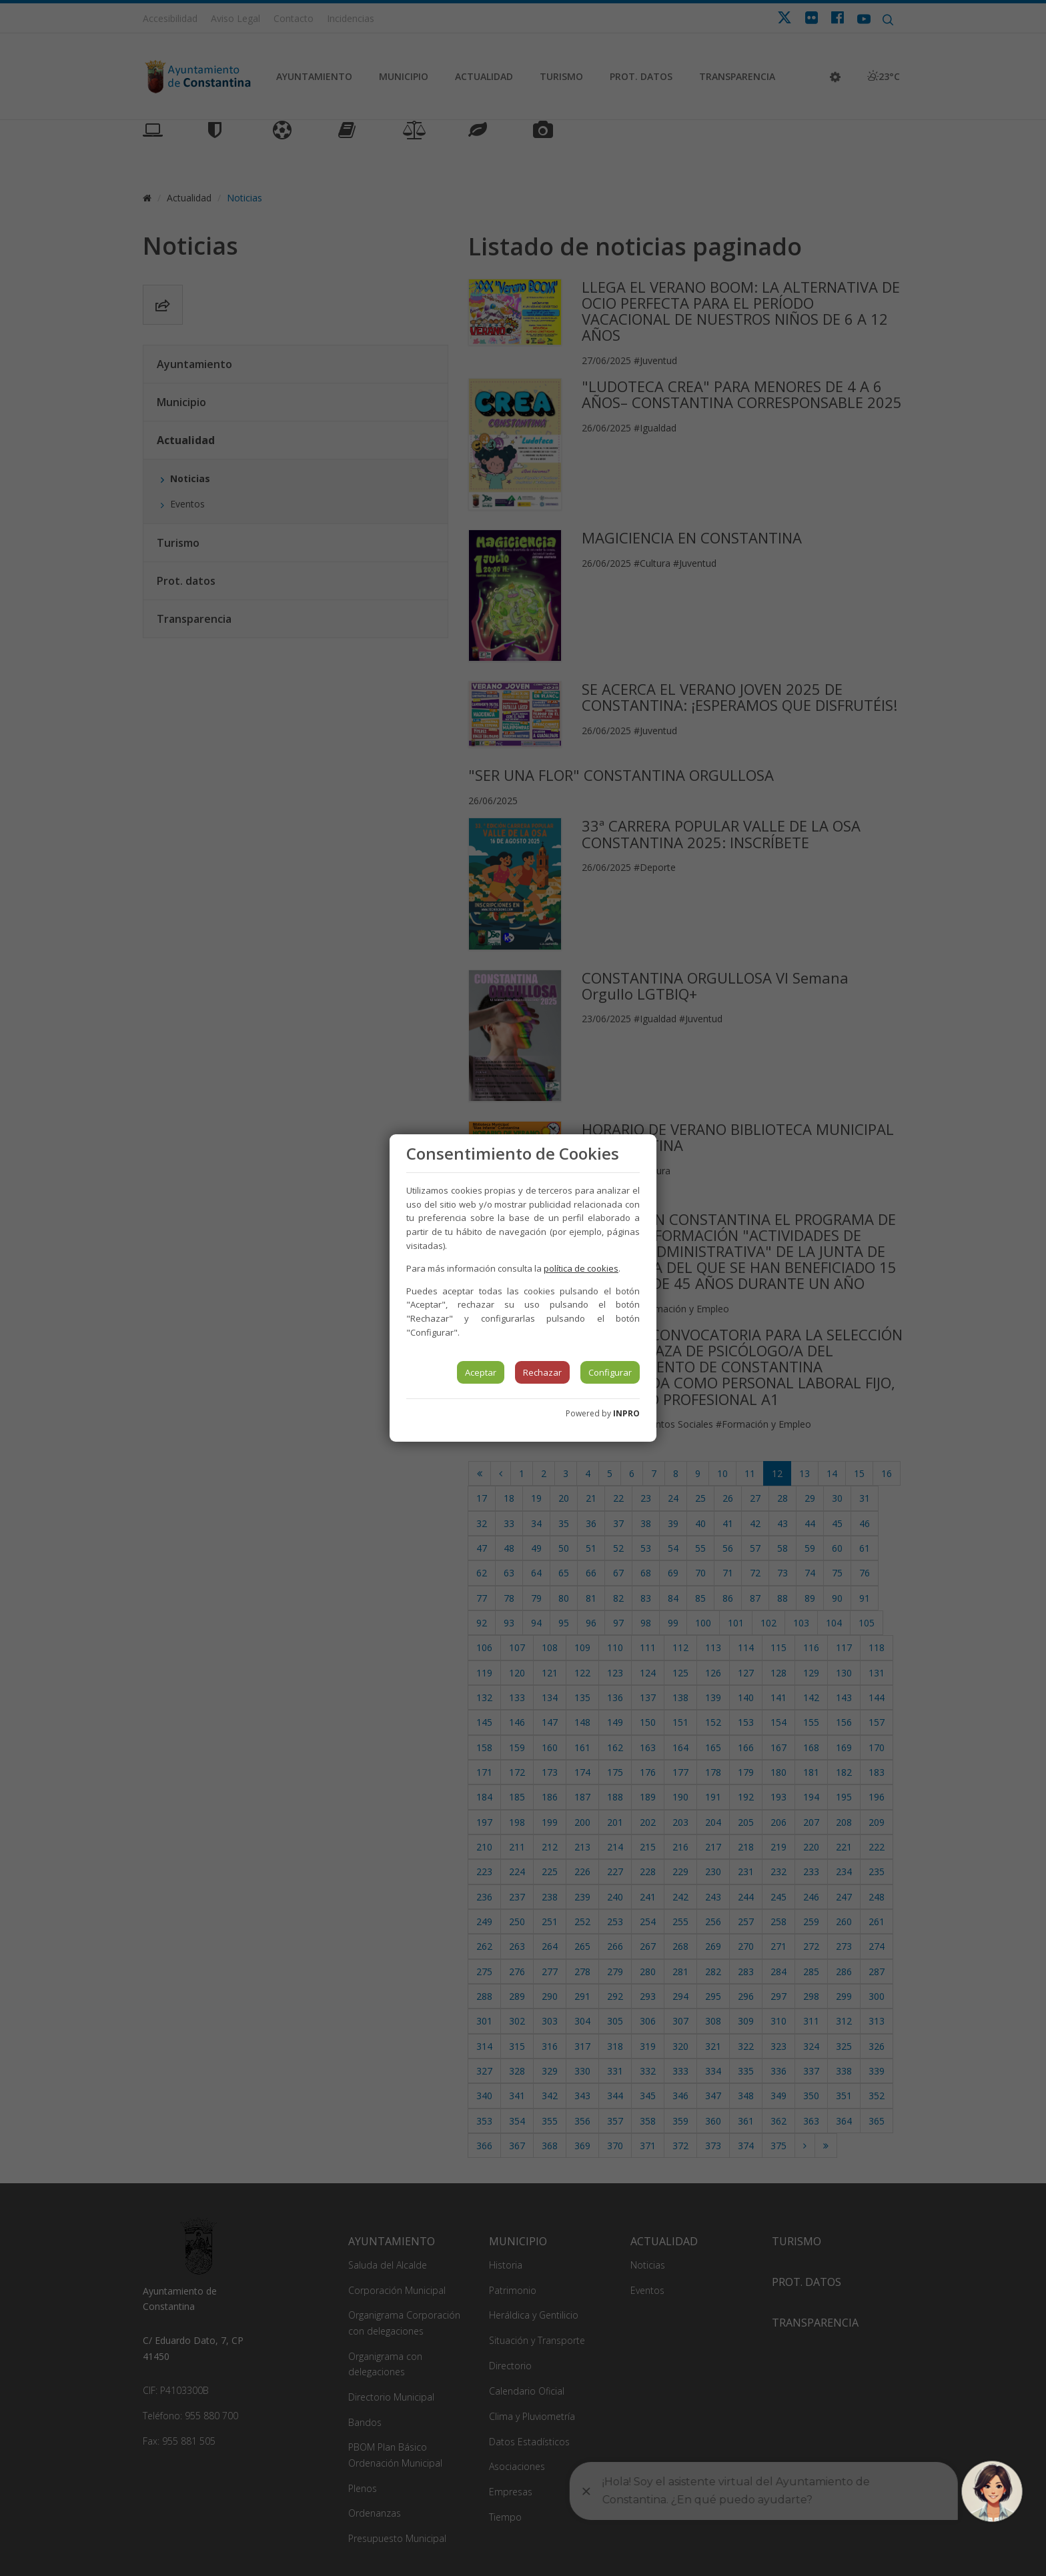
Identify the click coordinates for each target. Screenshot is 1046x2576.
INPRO (626, 1413)
